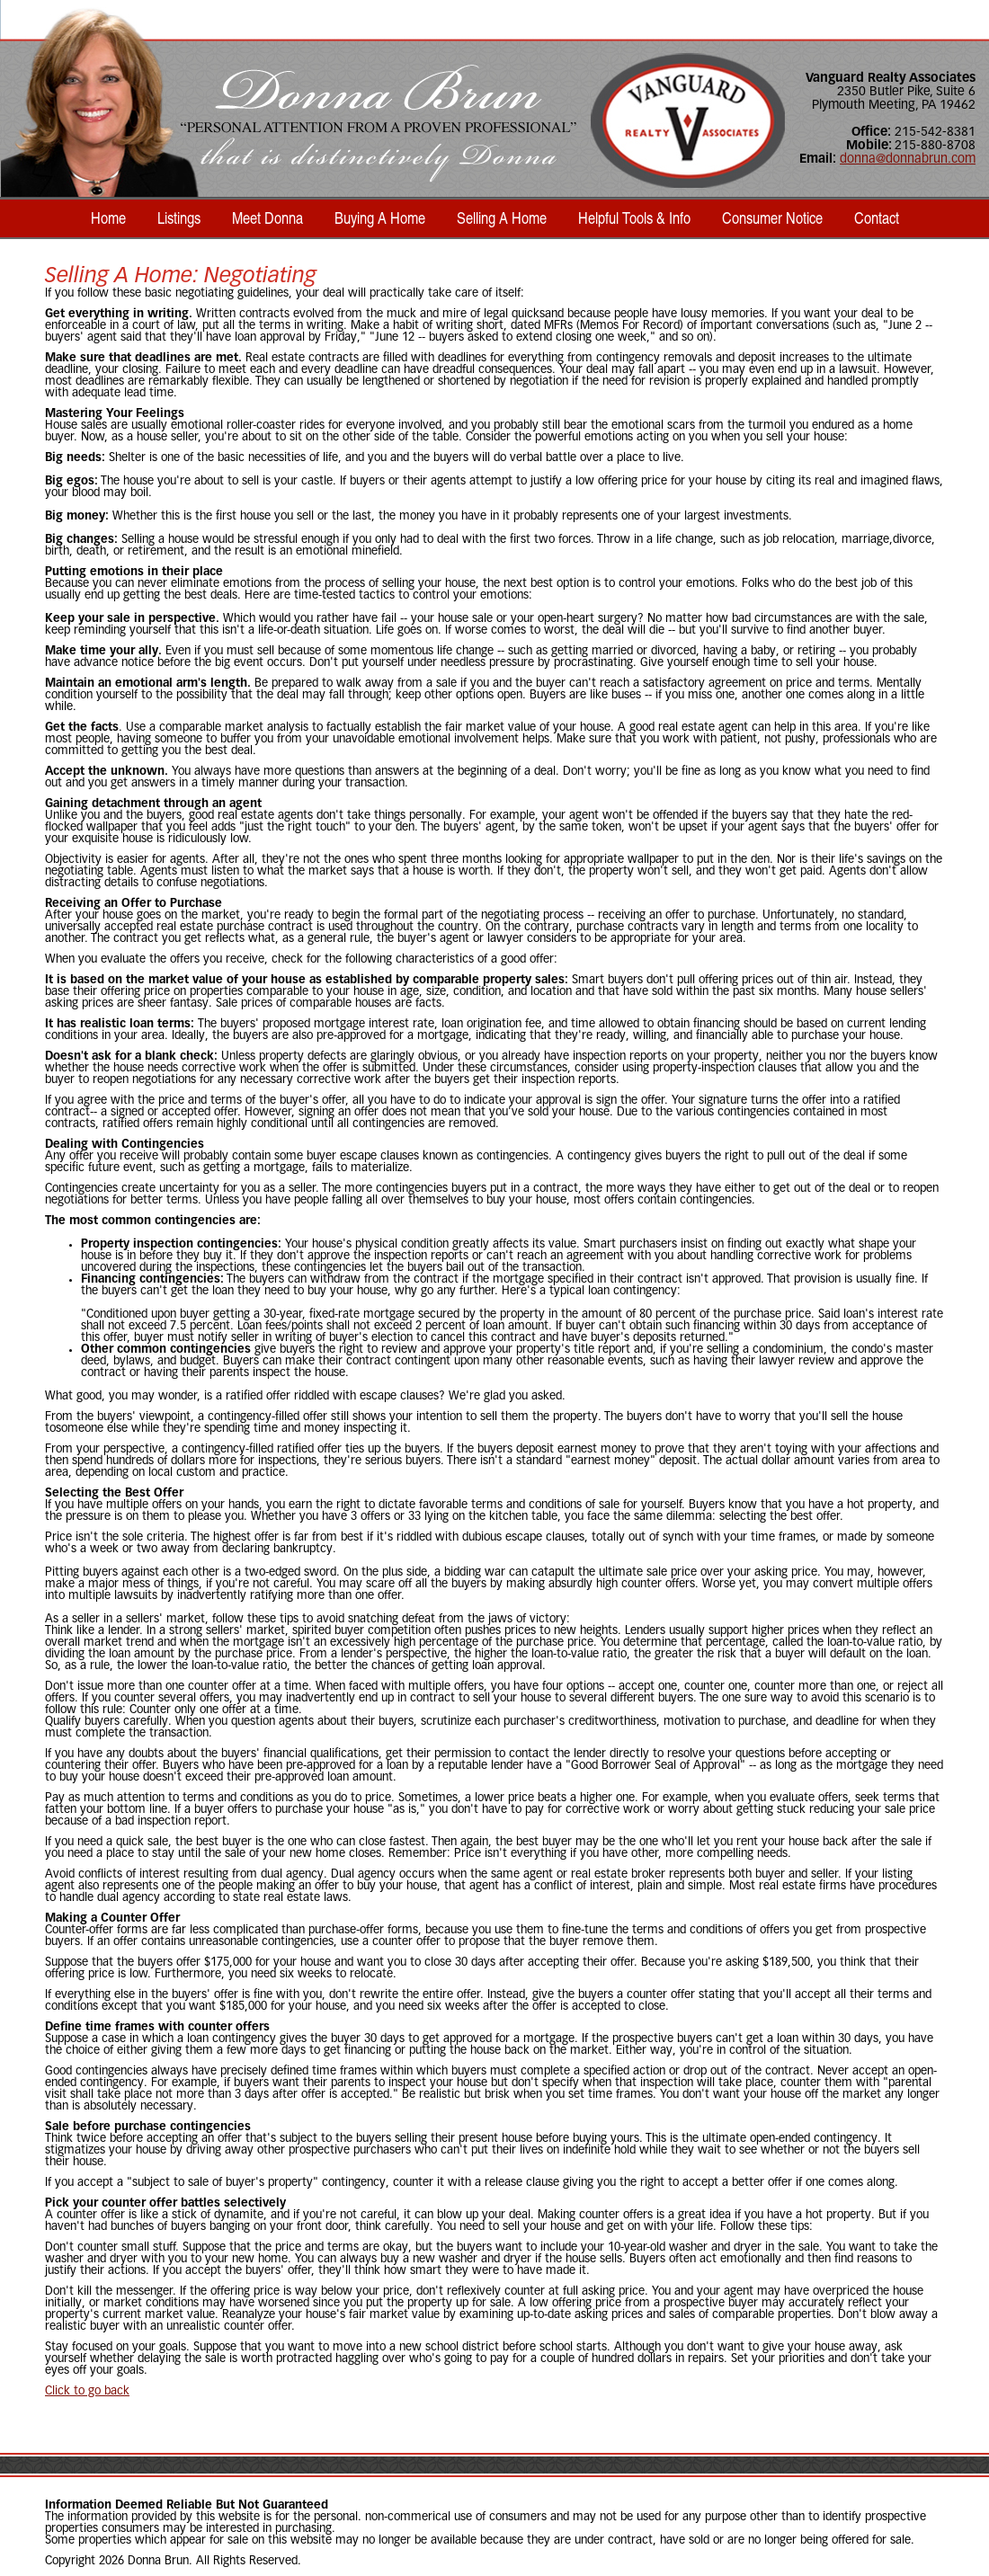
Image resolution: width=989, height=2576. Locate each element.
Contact (876, 217)
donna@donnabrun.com (908, 159)
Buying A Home (379, 217)
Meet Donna (267, 217)
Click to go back (87, 2391)
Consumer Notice (772, 217)
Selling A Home (502, 217)
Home (108, 217)
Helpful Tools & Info (634, 217)
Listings (178, 217)
